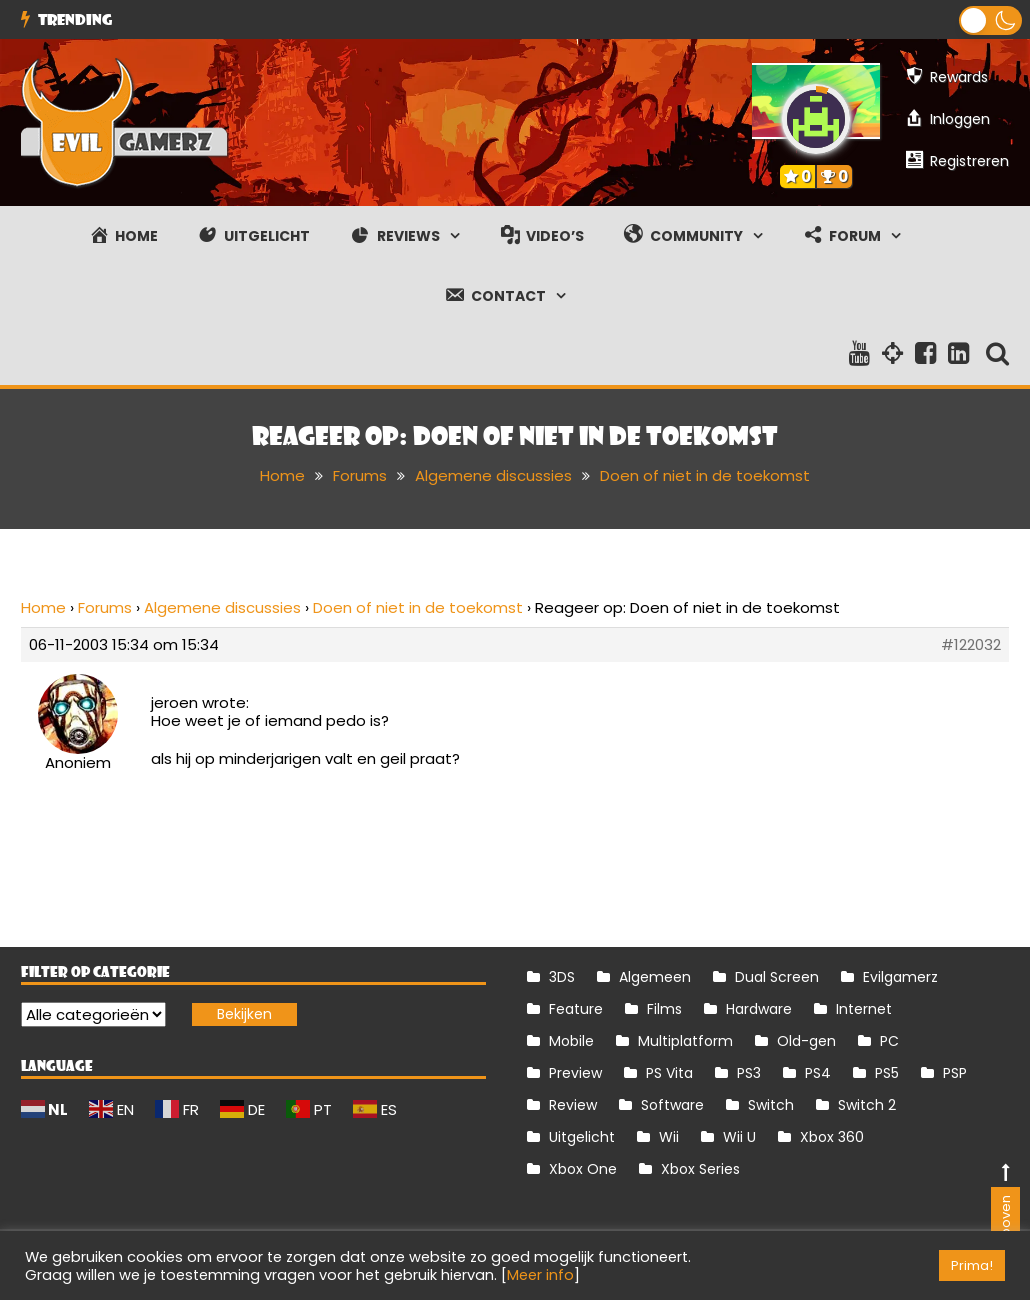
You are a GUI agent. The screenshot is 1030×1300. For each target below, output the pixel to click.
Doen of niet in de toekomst (418, 607)
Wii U (739, 1137)
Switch (771, 1105)
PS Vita (669, 1073)
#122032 (971, 645)
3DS (562, 977)
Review (573, 1105)
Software (672, 1105)
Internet (864, 1009)
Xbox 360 (832, 1137)
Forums (105, 607)
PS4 (818, 1073)
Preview (575, 1073)
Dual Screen (777, 977)
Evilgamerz (900, 977)
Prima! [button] (972, 1265)
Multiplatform (685, 1041)
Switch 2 (867, 1105)
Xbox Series (700, 1169)
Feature (576, 1009)
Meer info (540, 1275)
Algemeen (655, 977)
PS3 (749, 1073)
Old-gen (806, 1041)
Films (664, 1009)
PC (889, 1041)
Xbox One (583, 1169)
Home (43, 607)
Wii (669, 1137)
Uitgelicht (582, 1137)
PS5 (887, 1073)
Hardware (759, 1009)
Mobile (571, 1041)
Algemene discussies (222, 607)
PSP (955, 1073)
